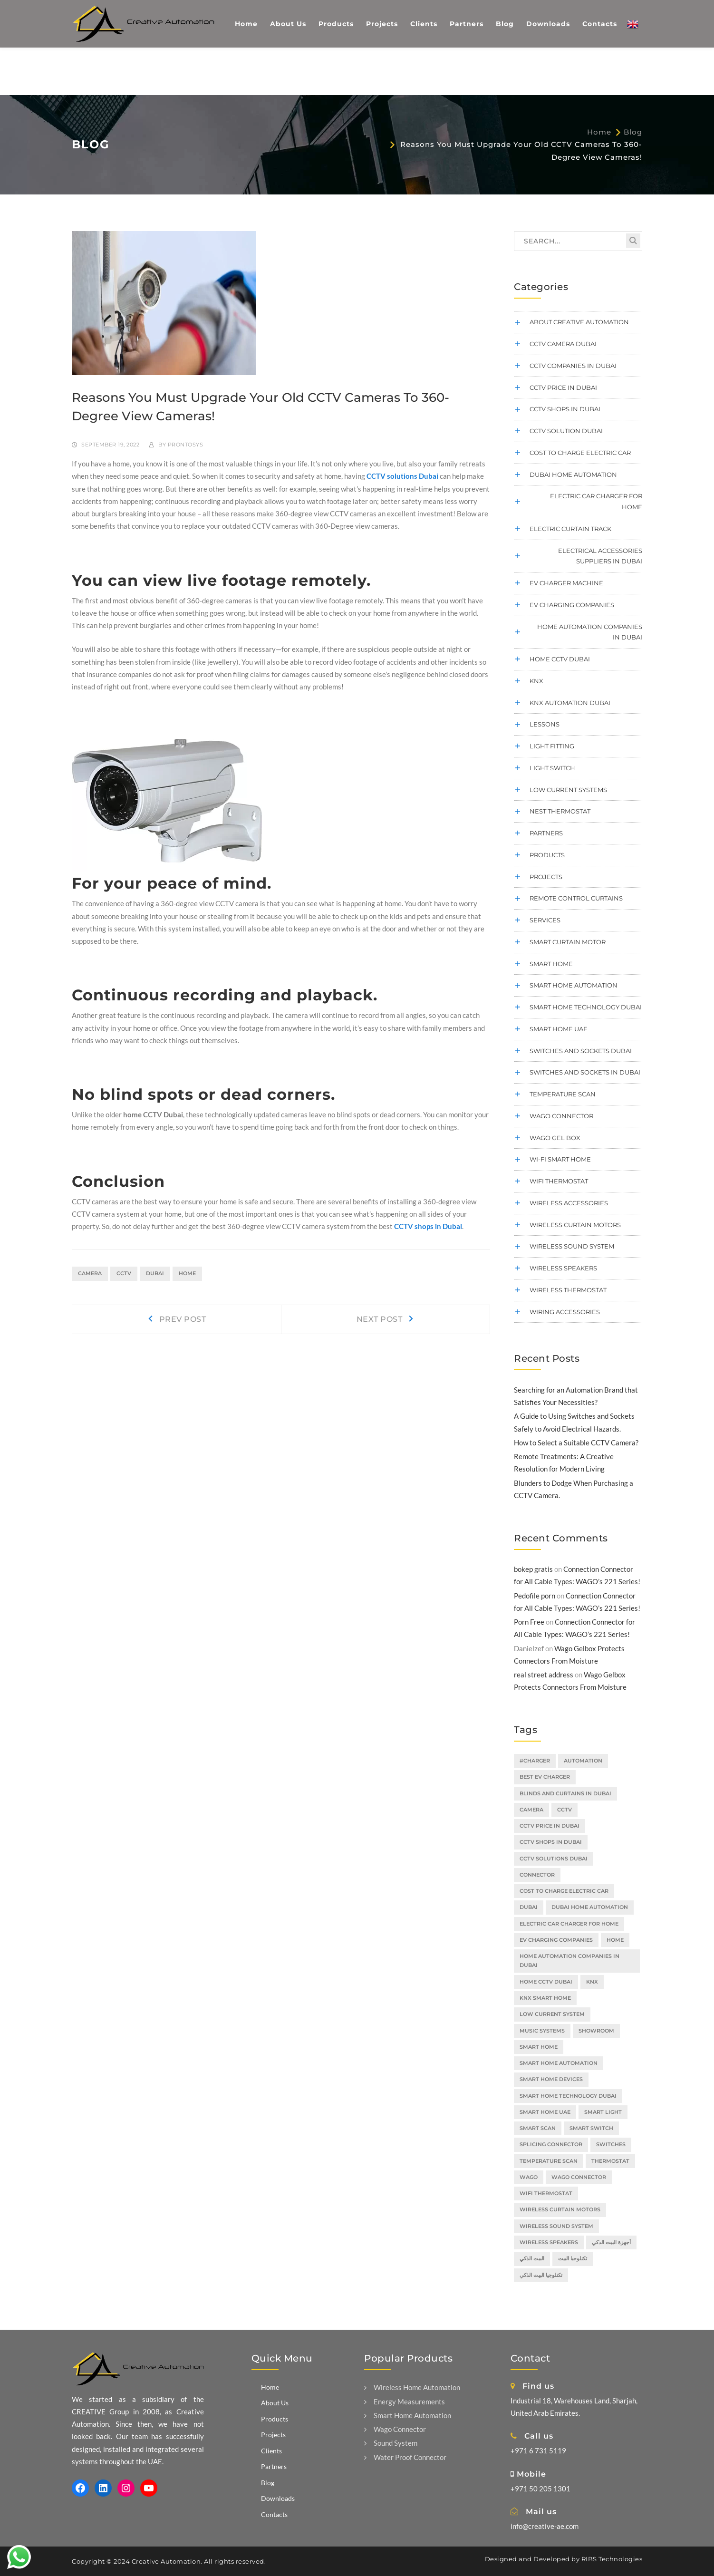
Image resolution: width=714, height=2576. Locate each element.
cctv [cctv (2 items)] (564, 1809)
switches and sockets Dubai (581, 1051)
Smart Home (551, 964)
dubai (155, 1273)
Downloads (278, 2498)
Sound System (390, 2443)
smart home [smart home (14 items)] (539, 2046)
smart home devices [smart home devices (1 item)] (551, 2079)
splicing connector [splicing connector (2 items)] (551, 2144)
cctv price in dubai (563, 387)
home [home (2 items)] (615, 1940)
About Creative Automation (579, 322)
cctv (123, 1273)
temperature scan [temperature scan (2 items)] (549, 2161)
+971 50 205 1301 (540, 2488)
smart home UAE (559, 1029)
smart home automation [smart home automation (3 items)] (559, 2063)
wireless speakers (563, 1268)
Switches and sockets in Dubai (585, 1072)
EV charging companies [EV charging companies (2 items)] (556, 1940)
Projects (546, 877)
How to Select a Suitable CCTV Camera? (576, 1442)
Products (547, 855)
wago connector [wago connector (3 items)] (578, 2177)
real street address (543, 1674)
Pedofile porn (534, 1595)
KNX (536, 681)
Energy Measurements (404, 2401)
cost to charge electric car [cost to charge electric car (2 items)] (564, 1891)
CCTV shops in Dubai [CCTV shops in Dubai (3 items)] (551, 1842)
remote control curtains (576, 898)
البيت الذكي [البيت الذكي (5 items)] (532, 2258)
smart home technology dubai (586, 1007)
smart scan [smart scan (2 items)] (538, 2128)
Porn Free (529, 1621)
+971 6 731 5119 (538, 2450)
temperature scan (563, 1094)
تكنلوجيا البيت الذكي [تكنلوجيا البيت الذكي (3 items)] (541, 2275)
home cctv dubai (560, 659)
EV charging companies (572, 605)
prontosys (185, 444)
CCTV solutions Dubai (402, 476)
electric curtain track (570, 529)
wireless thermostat (568, 1290)
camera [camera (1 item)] (531, 1809)
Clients (271, 2451)
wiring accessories (565, 1312)
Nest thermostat (560, 811)
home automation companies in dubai (589, 632)
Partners (546, 833)
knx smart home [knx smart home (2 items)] (545, 1998)
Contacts (274, 2514)
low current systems (568, 790)
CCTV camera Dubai (563, 344)
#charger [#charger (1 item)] (535, 1760)
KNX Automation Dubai (570, 703)
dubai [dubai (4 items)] (529, 1907)
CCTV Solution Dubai (566, 431)
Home (599, 131)
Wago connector (561, 1116)
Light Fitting (552, 746)
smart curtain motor (568, 942)
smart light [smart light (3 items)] (603, 2112)
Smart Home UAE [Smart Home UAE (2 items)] (545, 2112)
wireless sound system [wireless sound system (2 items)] (556, 2226)
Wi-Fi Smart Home (560, 1159)
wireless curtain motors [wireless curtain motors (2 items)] (560, 2209)
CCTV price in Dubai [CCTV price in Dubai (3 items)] (549, 1825)
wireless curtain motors (575, 1225)
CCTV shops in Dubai (428, 1226)
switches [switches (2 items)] (611, 2144)
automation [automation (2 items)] (583, 1760)
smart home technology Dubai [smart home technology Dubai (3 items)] (568, 2095)
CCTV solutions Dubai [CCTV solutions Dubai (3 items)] (554, 1858)
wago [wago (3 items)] (529, 2177)
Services (545, 920)
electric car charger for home (596, 501)
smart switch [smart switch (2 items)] (591, 2128)
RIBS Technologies (612, 2559)
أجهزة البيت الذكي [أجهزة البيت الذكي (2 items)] (611, 2242)
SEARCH (633, 240)
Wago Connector (395, 2429)
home (187, 1273)
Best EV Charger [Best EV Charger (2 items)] (545, 1776)
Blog (633, 131)
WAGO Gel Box (555, 1138)
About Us (275, 2403)
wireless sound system (572, 1246)
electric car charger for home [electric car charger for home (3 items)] (569, 1923)
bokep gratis (533, 1569)
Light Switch (552, 768)
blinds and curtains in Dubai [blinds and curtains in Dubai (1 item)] (565, 1793)
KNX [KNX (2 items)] (592, 1981)
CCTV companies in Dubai (573, 365)
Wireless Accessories (569, 1203)
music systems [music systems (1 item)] (542, 2030)
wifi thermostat (559, 1181)
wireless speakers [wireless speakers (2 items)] (549, 2242)
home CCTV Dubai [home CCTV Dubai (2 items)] (546, 1981)
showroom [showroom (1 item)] (596, 2030)
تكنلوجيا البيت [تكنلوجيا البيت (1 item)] (572, 2258)
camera (90, 1273)
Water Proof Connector (405, 2457)
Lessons (545, 724)
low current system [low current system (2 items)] (552, 2014)
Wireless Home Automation (412, 2387)
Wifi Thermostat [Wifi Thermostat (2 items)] (546, 2193)
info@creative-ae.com (545, 2526)
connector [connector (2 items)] (537, 1874)
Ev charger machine (566, 583)
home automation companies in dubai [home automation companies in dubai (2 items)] (569, 1960)
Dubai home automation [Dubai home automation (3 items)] (589, 1907)
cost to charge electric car (580, 452)
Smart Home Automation (574, 985)
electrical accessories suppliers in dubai (600, 556)
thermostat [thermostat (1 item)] (610, 2161)
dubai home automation (573, 474)
